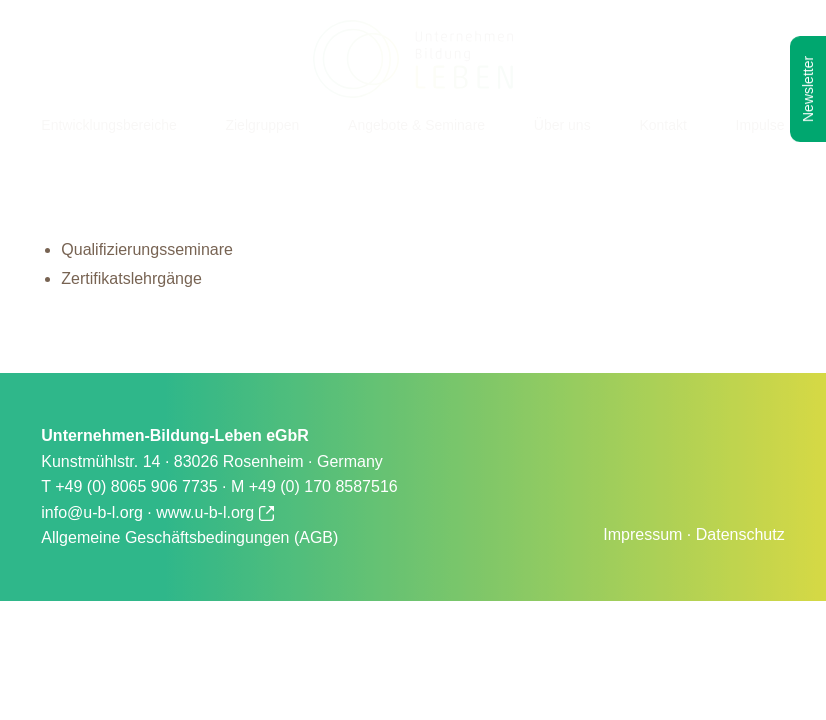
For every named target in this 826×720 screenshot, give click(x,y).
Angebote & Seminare (416, 125)
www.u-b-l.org (214, 512)
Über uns (562, 125)
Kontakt (662, 125)
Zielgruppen (262, 125)
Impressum (642, 534)
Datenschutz (740, 534)
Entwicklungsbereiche (108, 125)
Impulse (760, 125)
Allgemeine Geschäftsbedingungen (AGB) (189, 537)
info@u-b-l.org (92, 512)
